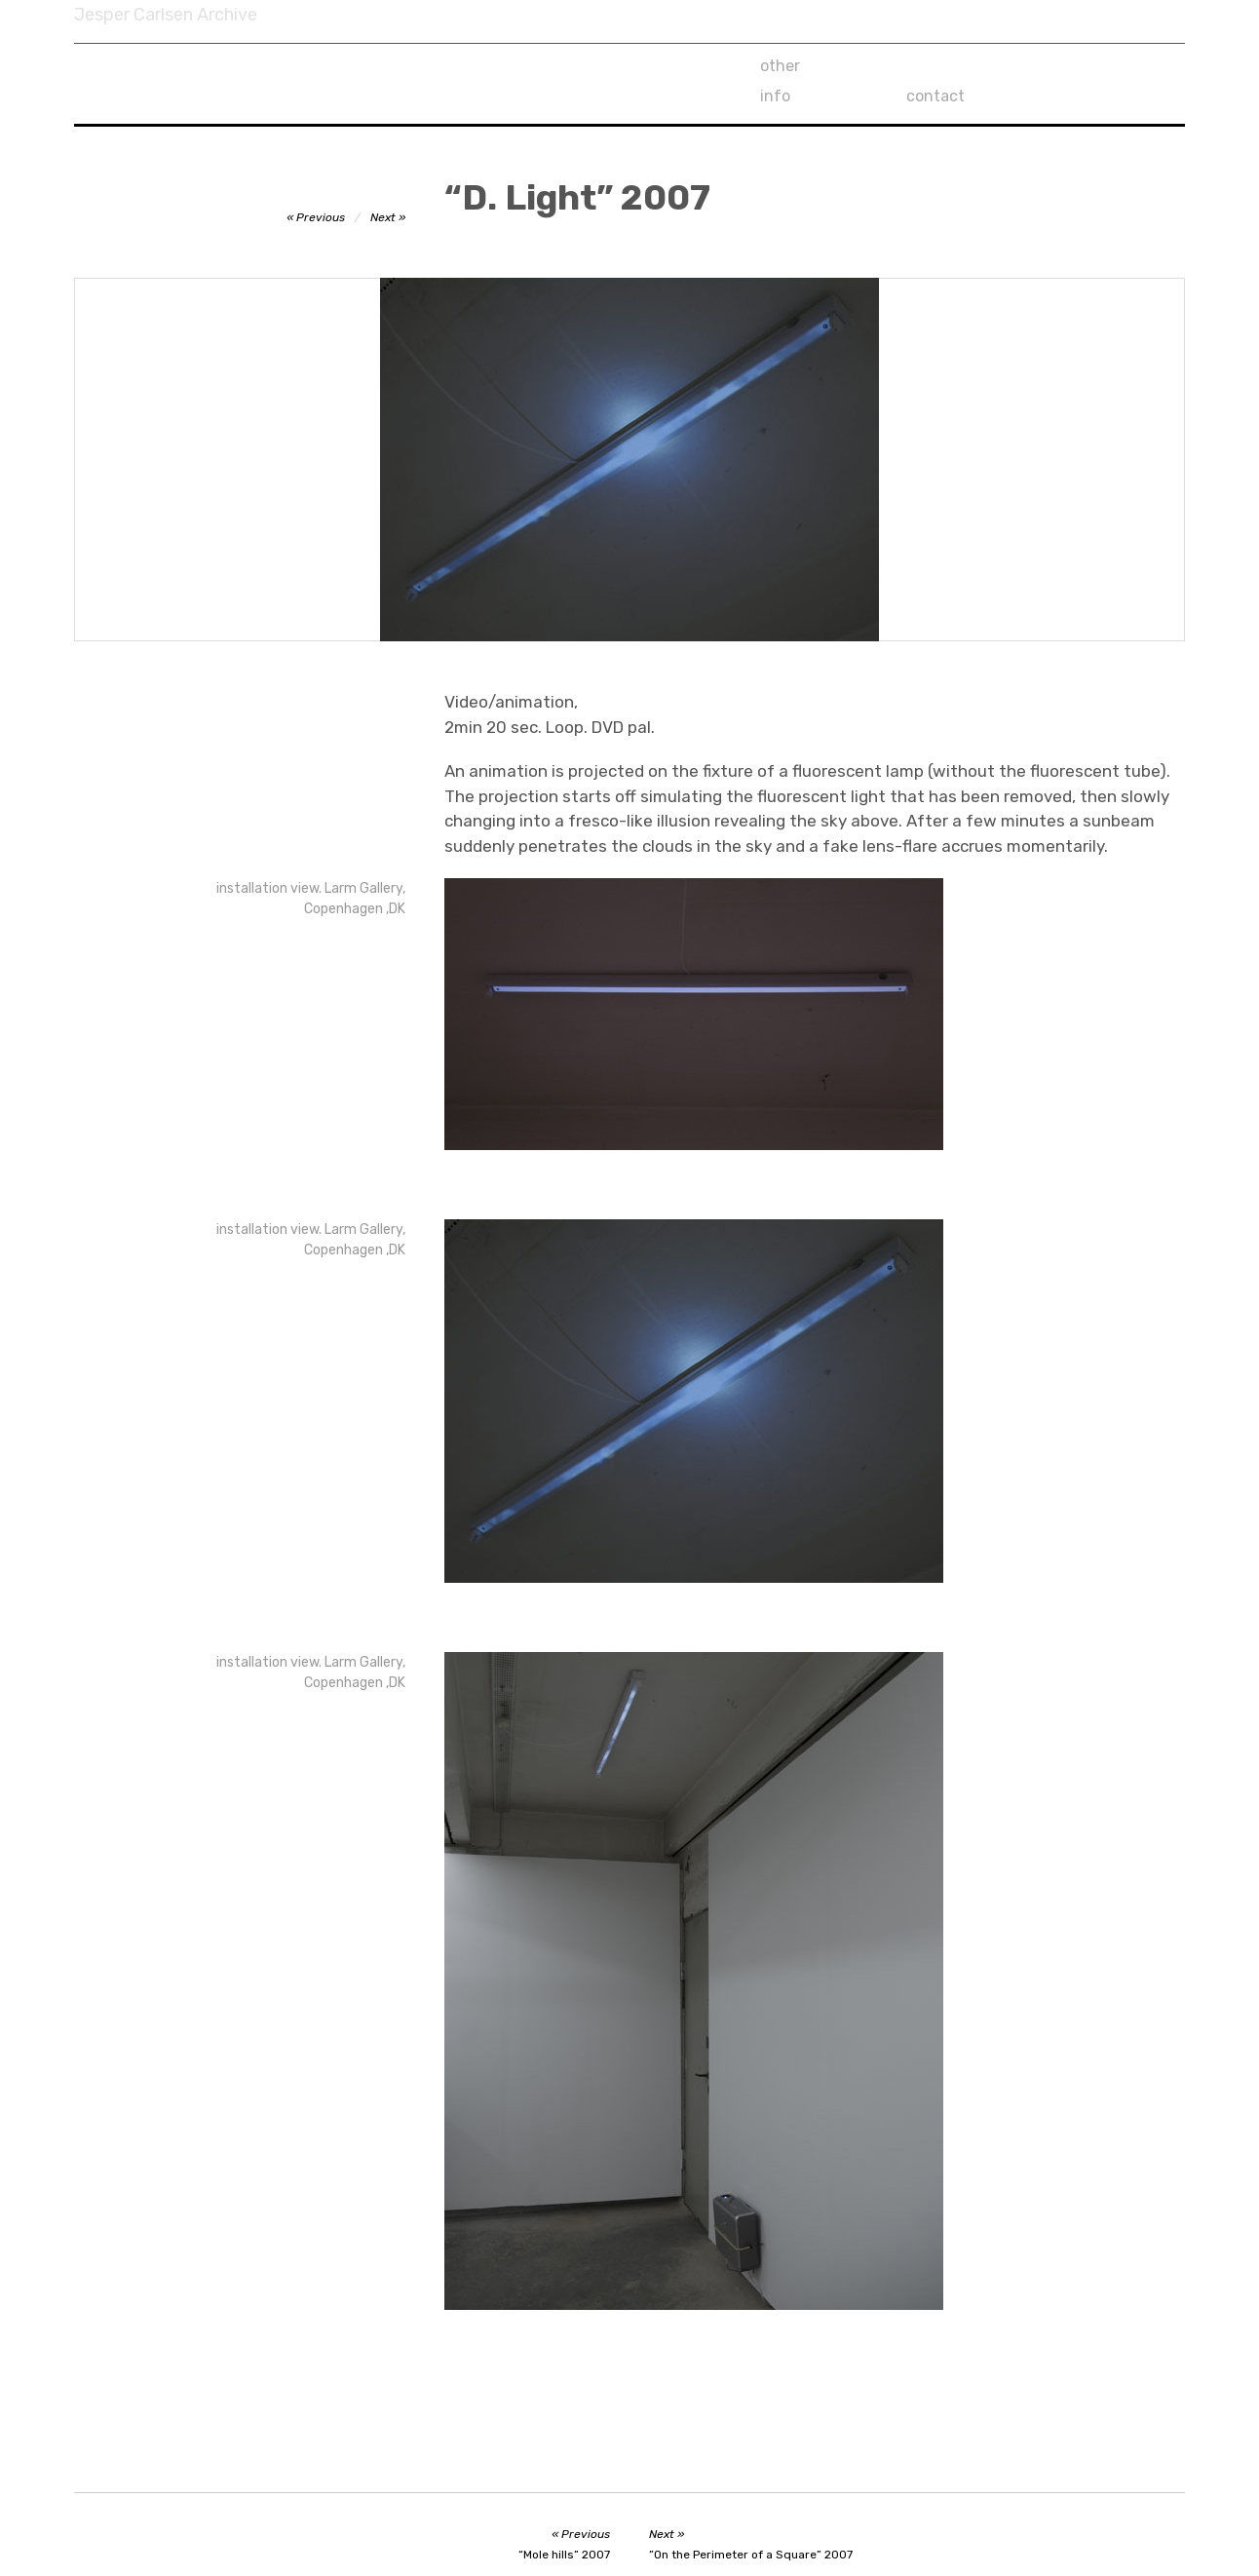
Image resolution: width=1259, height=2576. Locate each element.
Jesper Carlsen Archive (165, 14)
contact (1082, 66)
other (780, 66)
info (921, 66)
